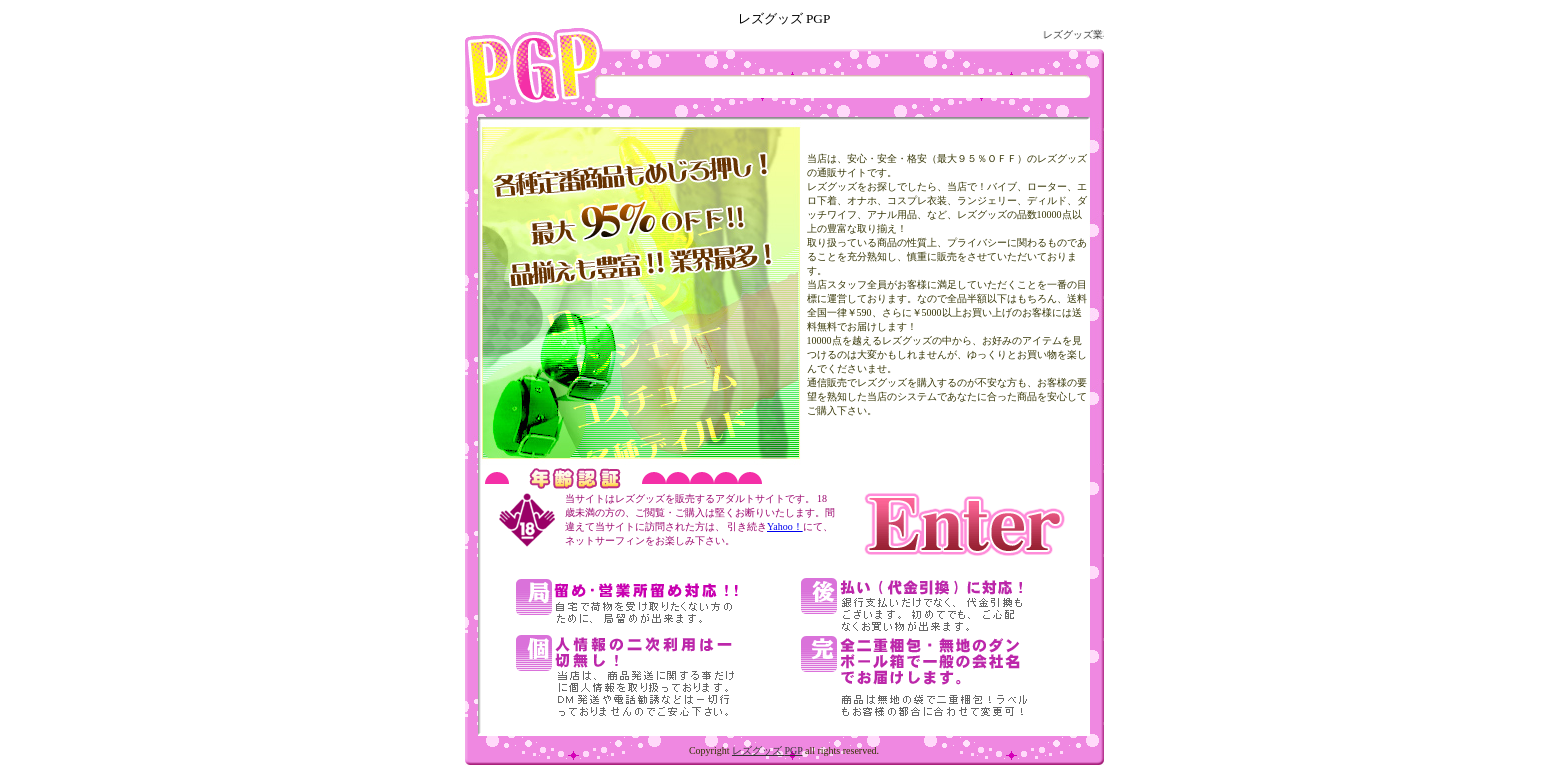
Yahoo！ (785, 526)
